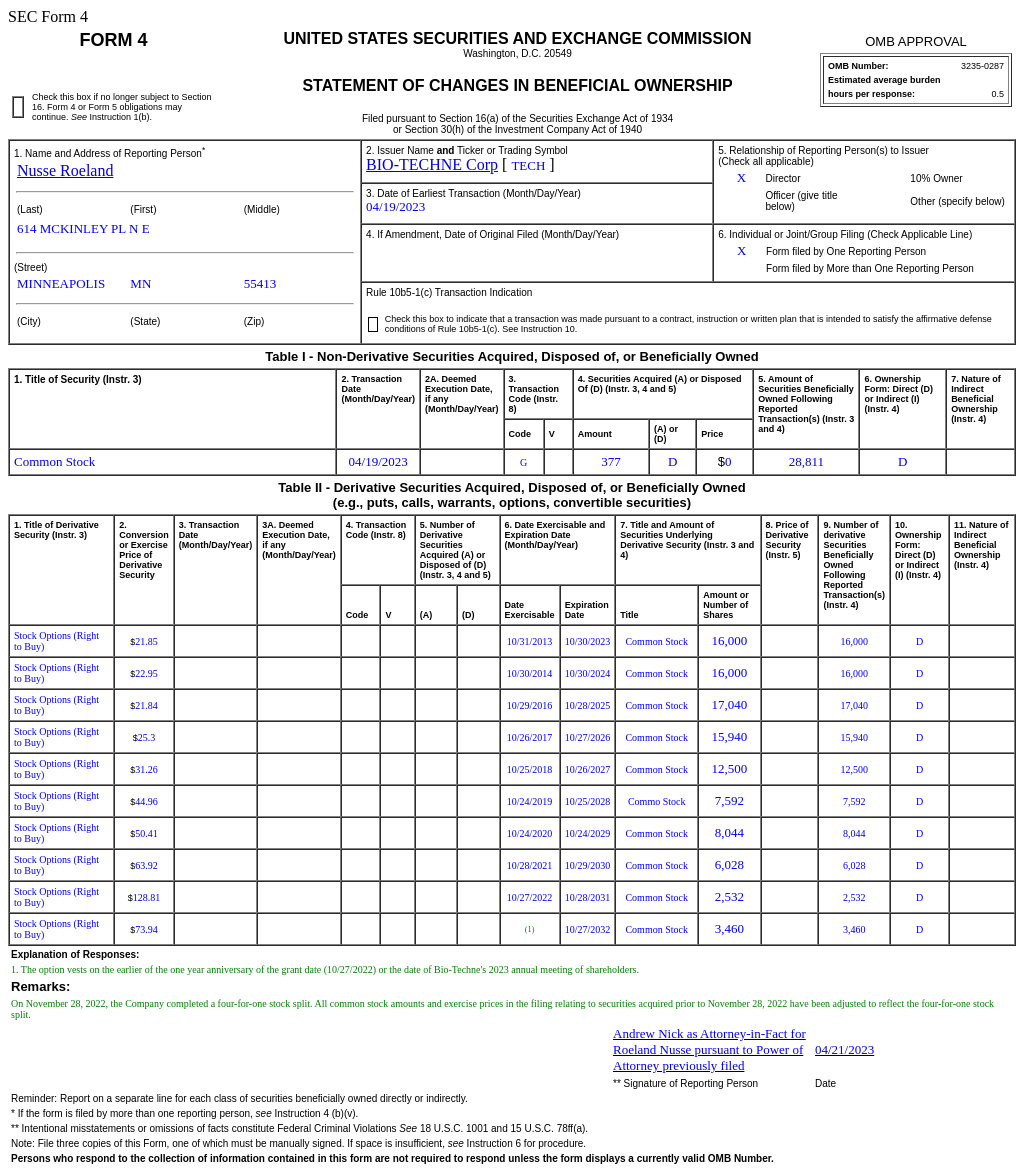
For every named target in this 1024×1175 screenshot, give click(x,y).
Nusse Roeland (65, 170)
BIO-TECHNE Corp (432, 164)
